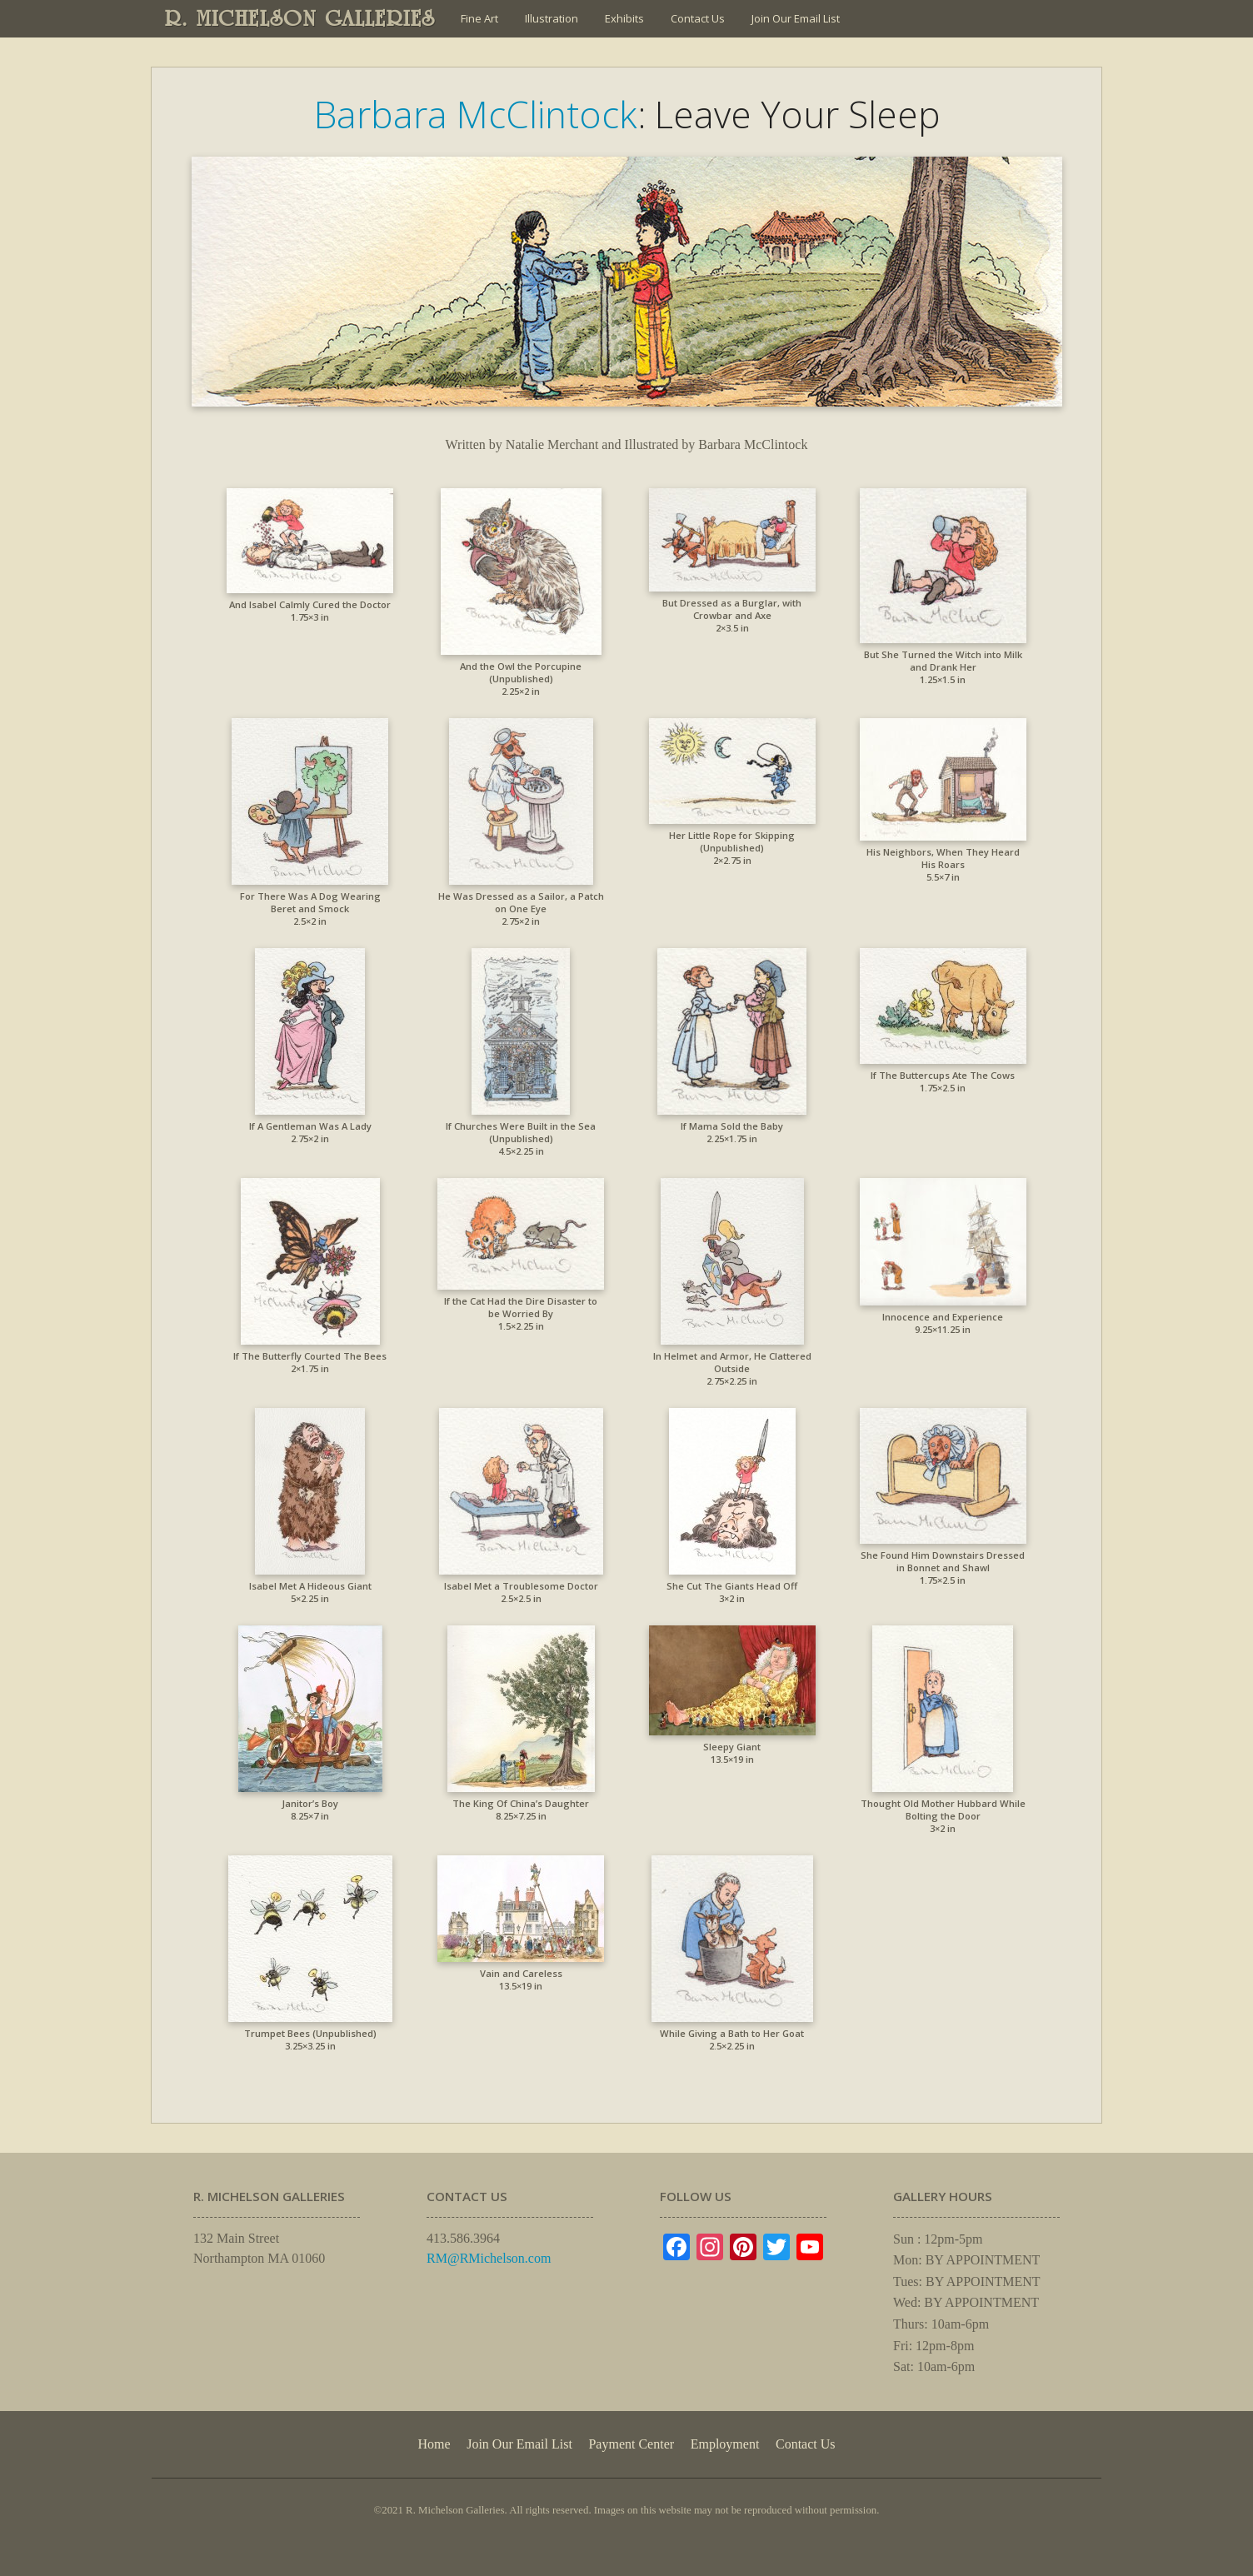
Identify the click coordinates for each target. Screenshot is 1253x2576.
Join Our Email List (795, 18)
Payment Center (631, 2444)
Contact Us (698, 18)
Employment (725, 2444)
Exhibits (624, 18)
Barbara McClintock (475, 114)
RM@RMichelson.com (489, 2258)
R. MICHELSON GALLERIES (300, 18)
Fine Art (479, 18)
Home (433, 2444)
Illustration (551, 18)
